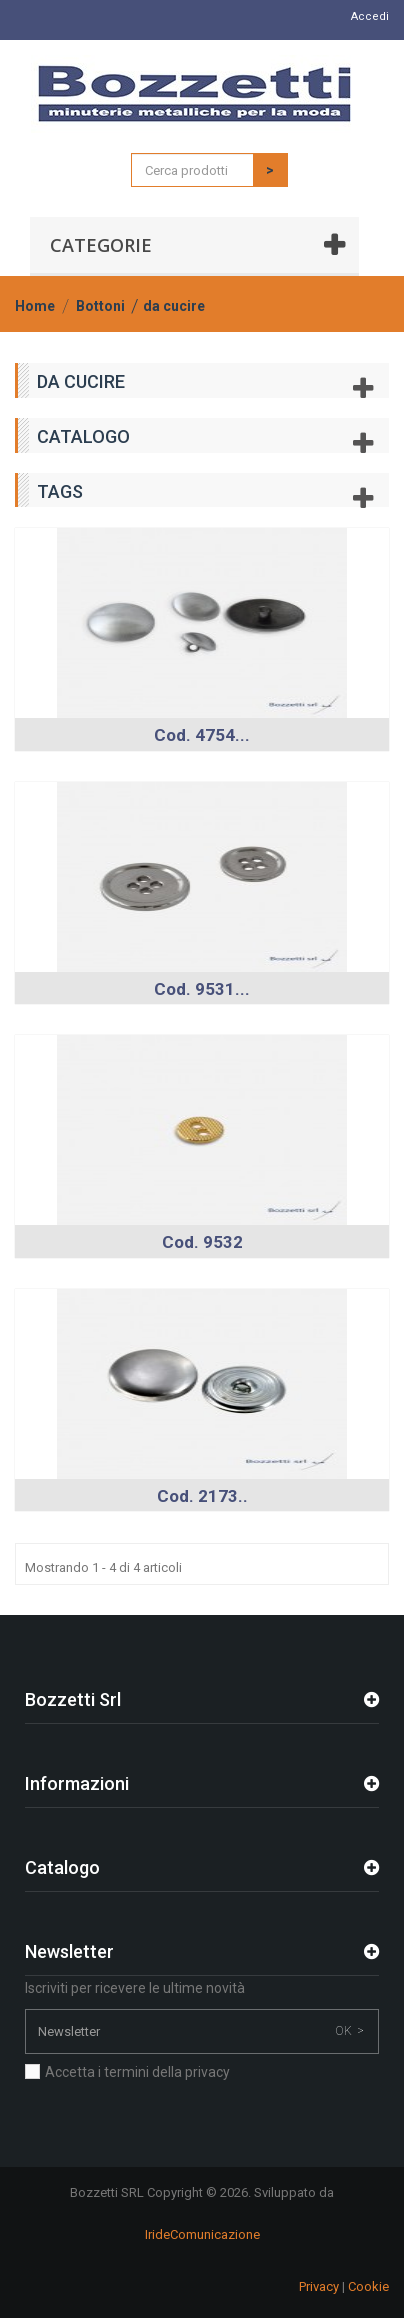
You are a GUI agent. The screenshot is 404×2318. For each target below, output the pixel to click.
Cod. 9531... (202, 989)
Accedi (370, 16)
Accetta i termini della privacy (137, 2072)
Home (35, 306)
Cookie (368, 2286)
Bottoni (100, 306)
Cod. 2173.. (202, 1496)
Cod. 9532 (202, 1242)
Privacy (319, 2286)
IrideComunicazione (202, 2234)
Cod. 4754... (202, 735)
